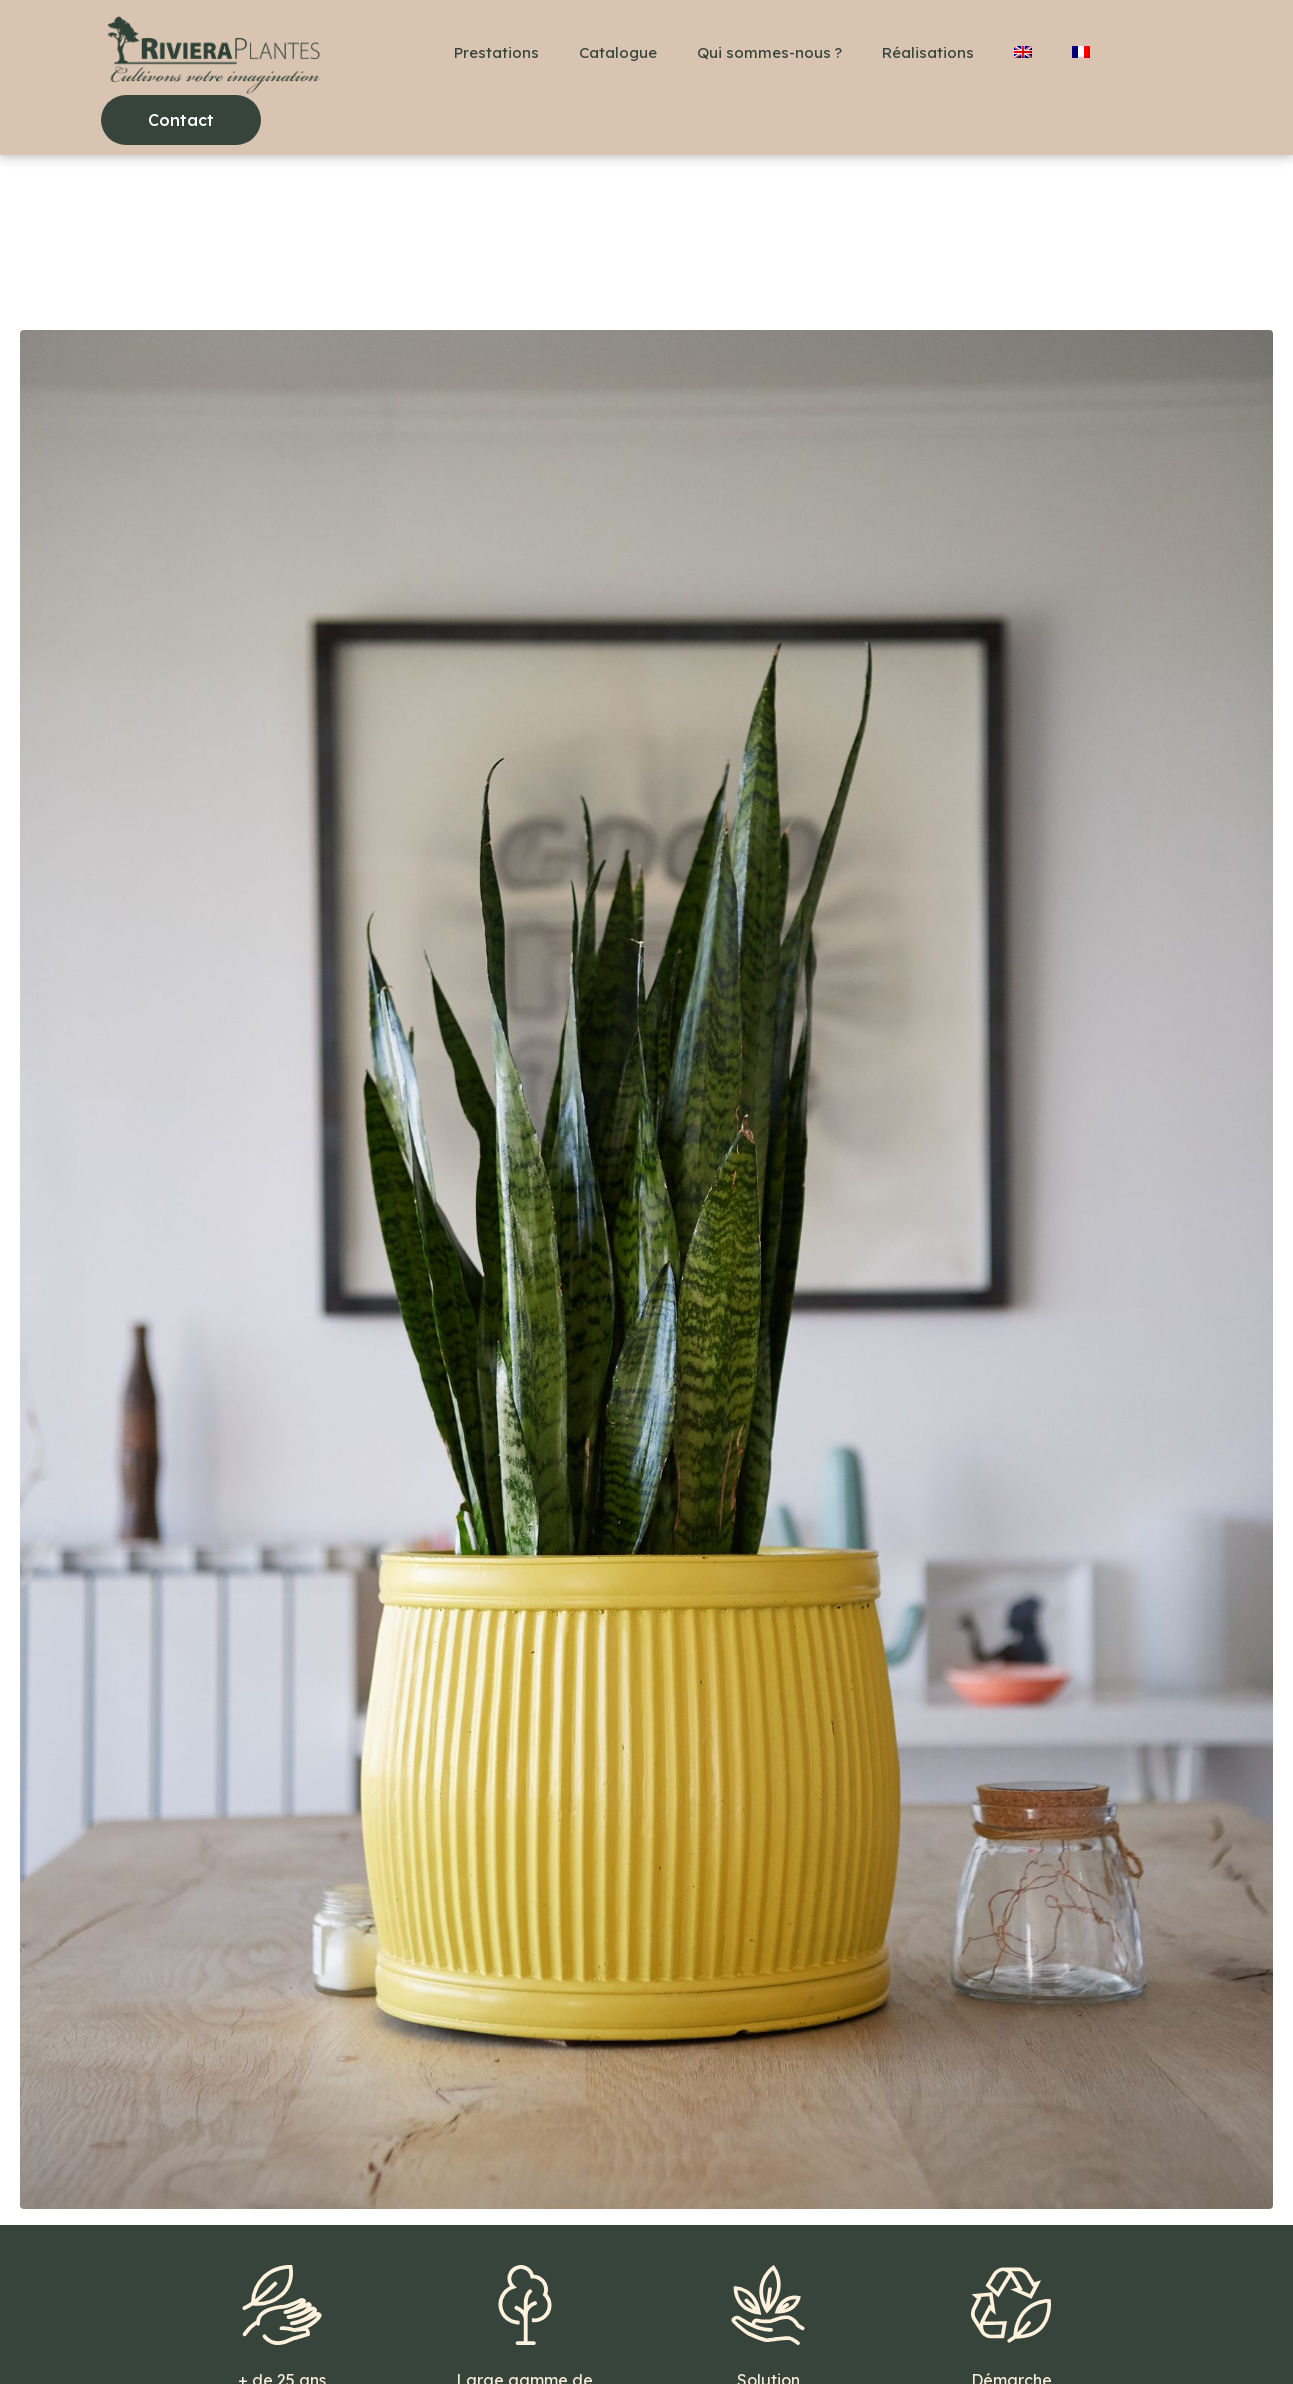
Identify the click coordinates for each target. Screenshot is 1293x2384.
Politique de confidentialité (614, 2334)
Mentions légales (433, 2334)
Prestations (496, 52)
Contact (311, 2334)
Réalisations (928, 52)
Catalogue (618, 52)
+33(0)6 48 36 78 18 (182, 2334)
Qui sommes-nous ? (769, 52)
